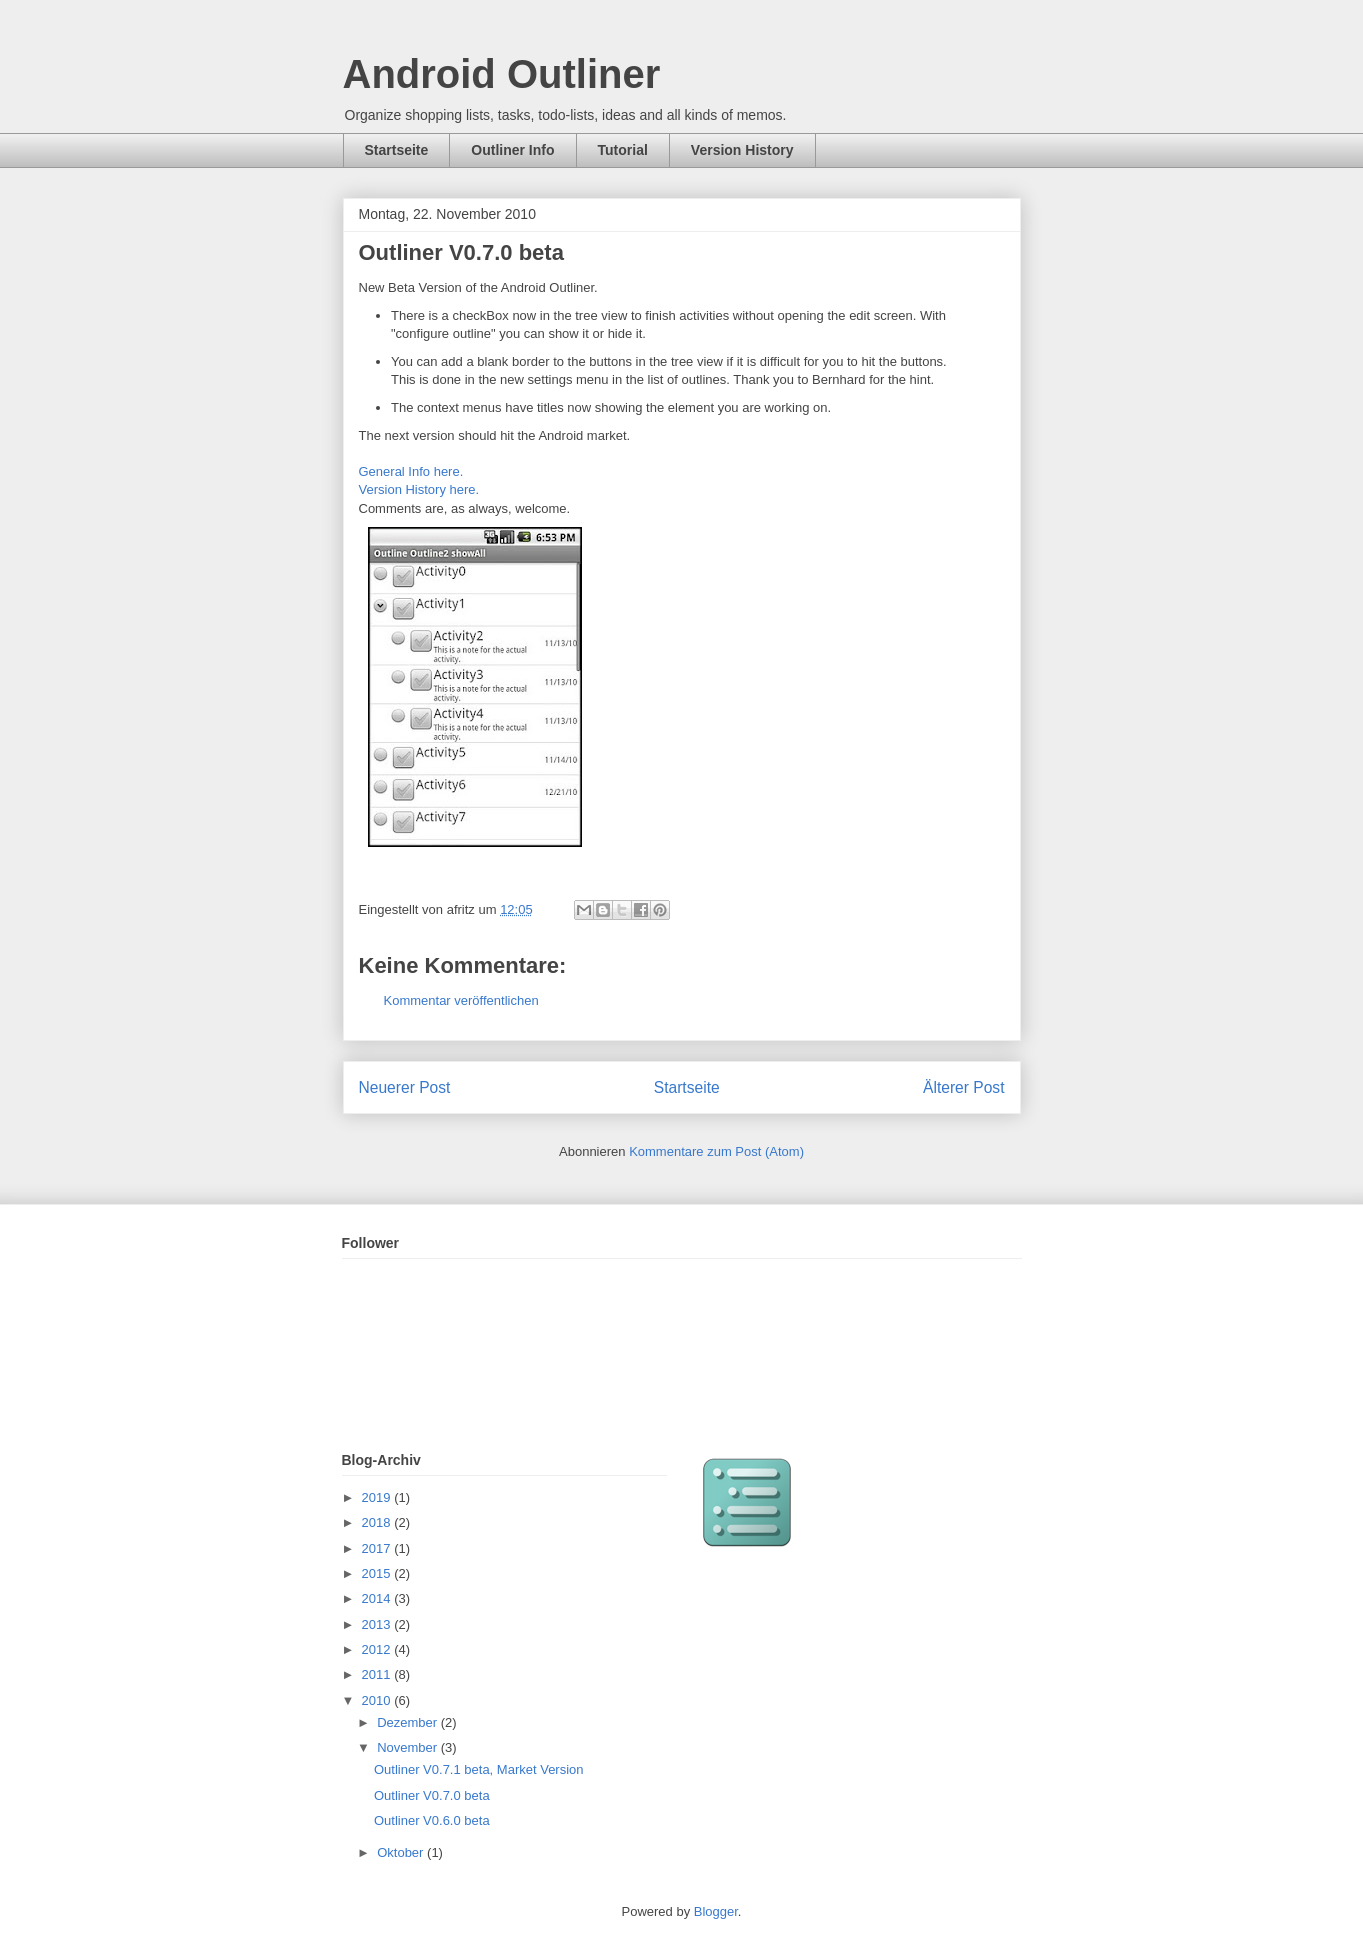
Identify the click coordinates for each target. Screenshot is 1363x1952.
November (409, 1747)
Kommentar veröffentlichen (461, 1000)
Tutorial (623, 150)
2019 (378, 1497)
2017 (378, 1548)
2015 (378, 1573)
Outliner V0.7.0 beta (432, 1795)
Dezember (409, 1722)
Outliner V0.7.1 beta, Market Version (479, 1769)
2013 (378, 1624)
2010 (378, 1700)
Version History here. (419, 489)
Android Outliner (502, 74)
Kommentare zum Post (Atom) (716, 1151)
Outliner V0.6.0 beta (432, 1820)
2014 (378, 1598)
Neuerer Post (405, 1087)
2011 (378, 1674)
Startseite (397, 150)
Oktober (402, 1852)
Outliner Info (512, 150)
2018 (378, 1522)
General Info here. (411, 471)
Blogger (716, 1911)
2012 (378, 1649)
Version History (742, 150)
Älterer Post (963, 1087)
